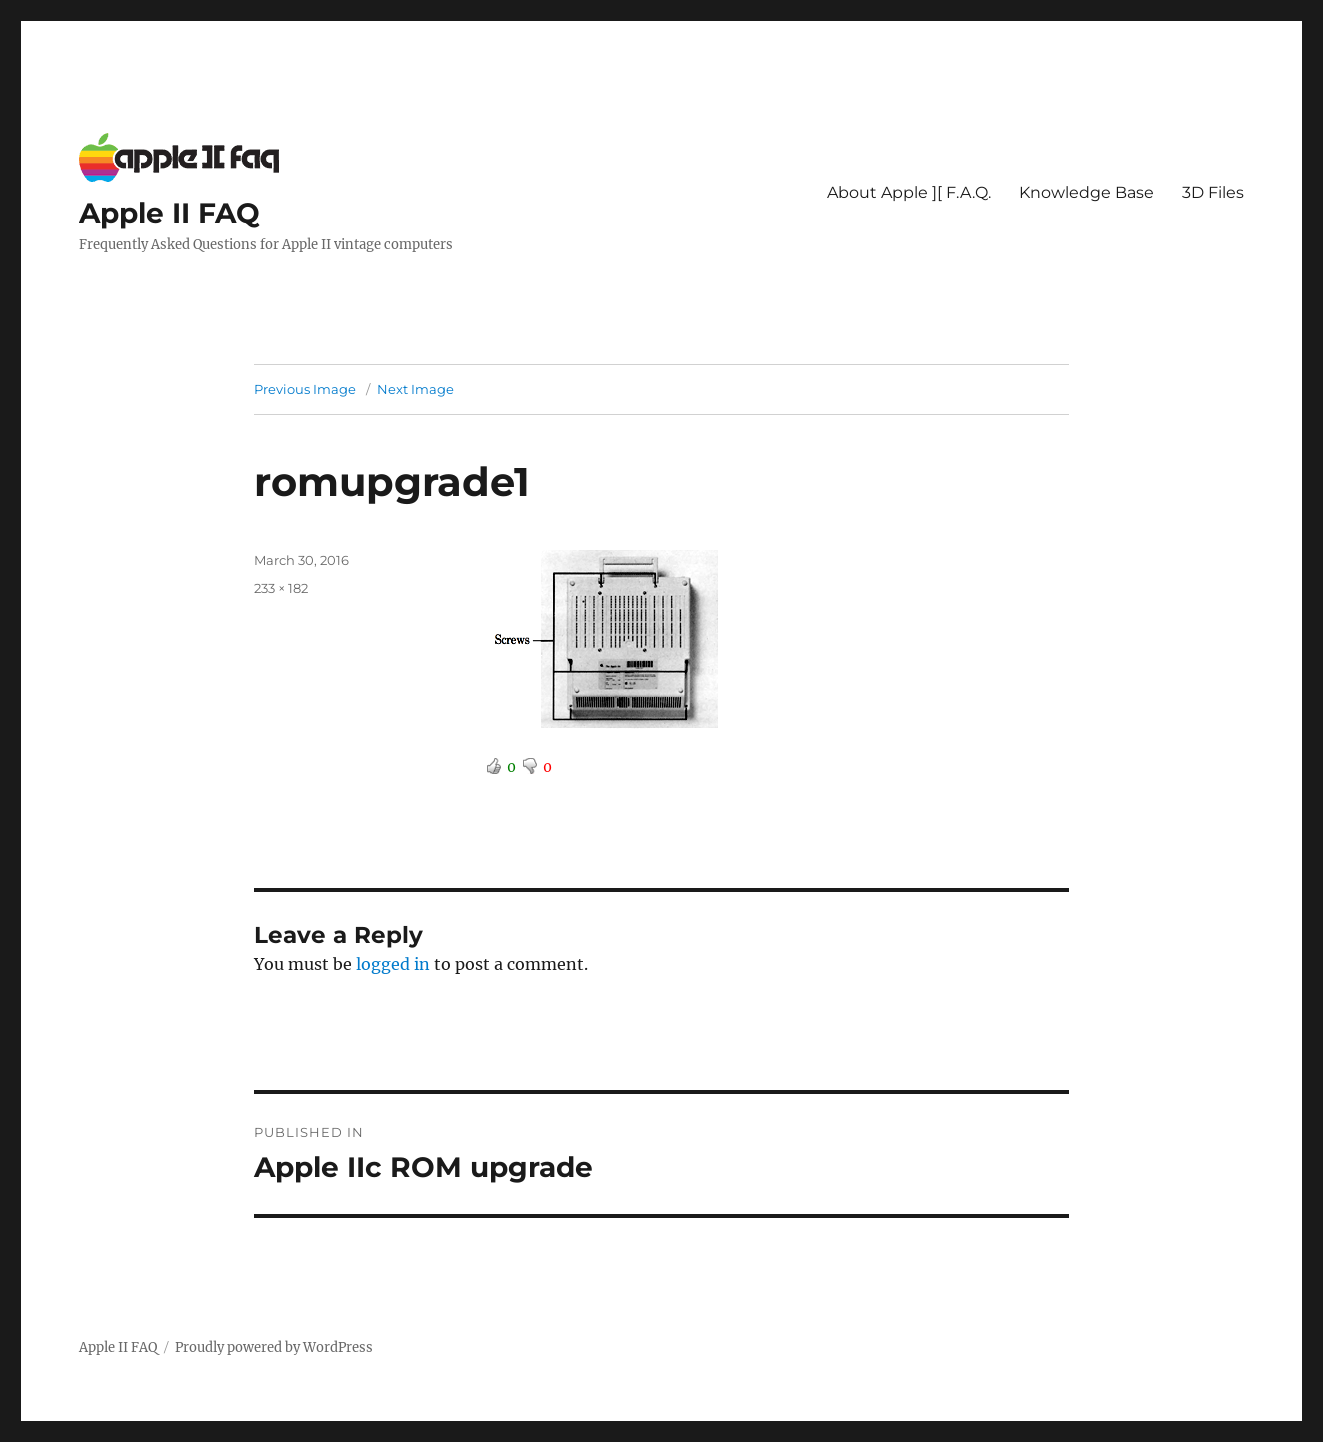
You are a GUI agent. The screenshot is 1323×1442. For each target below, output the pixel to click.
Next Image (415, 389)
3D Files (1213, 192)
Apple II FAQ (169, 213)
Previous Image (305, 389)
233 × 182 (281, 588)
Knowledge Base (1086, 192)
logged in (393, 964)
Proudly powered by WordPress (274, 1347)
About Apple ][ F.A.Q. (909, 192)
